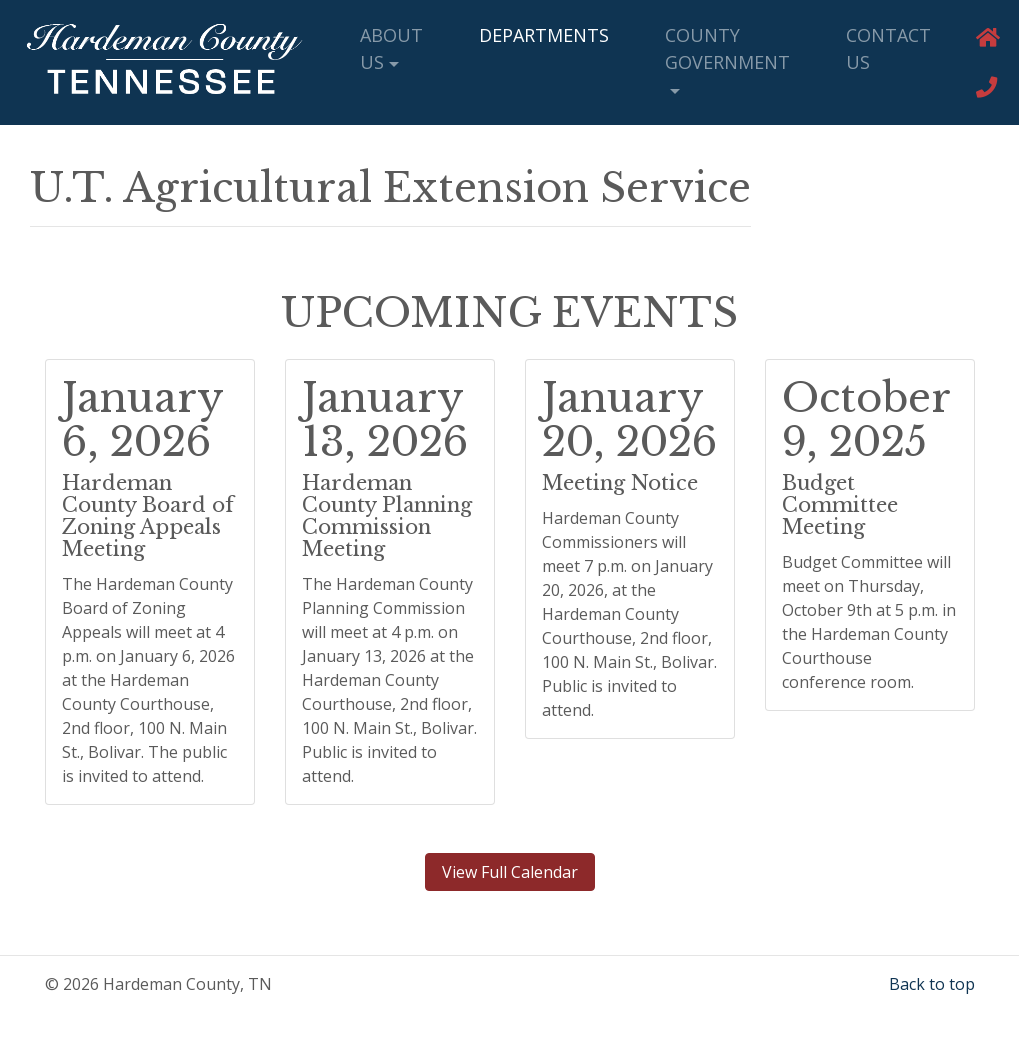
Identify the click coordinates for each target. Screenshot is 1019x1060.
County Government (727, 48)
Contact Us (888, 48)
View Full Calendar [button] (510, 872)
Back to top (932, 984)
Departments (544, 35)
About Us (391, 48)
